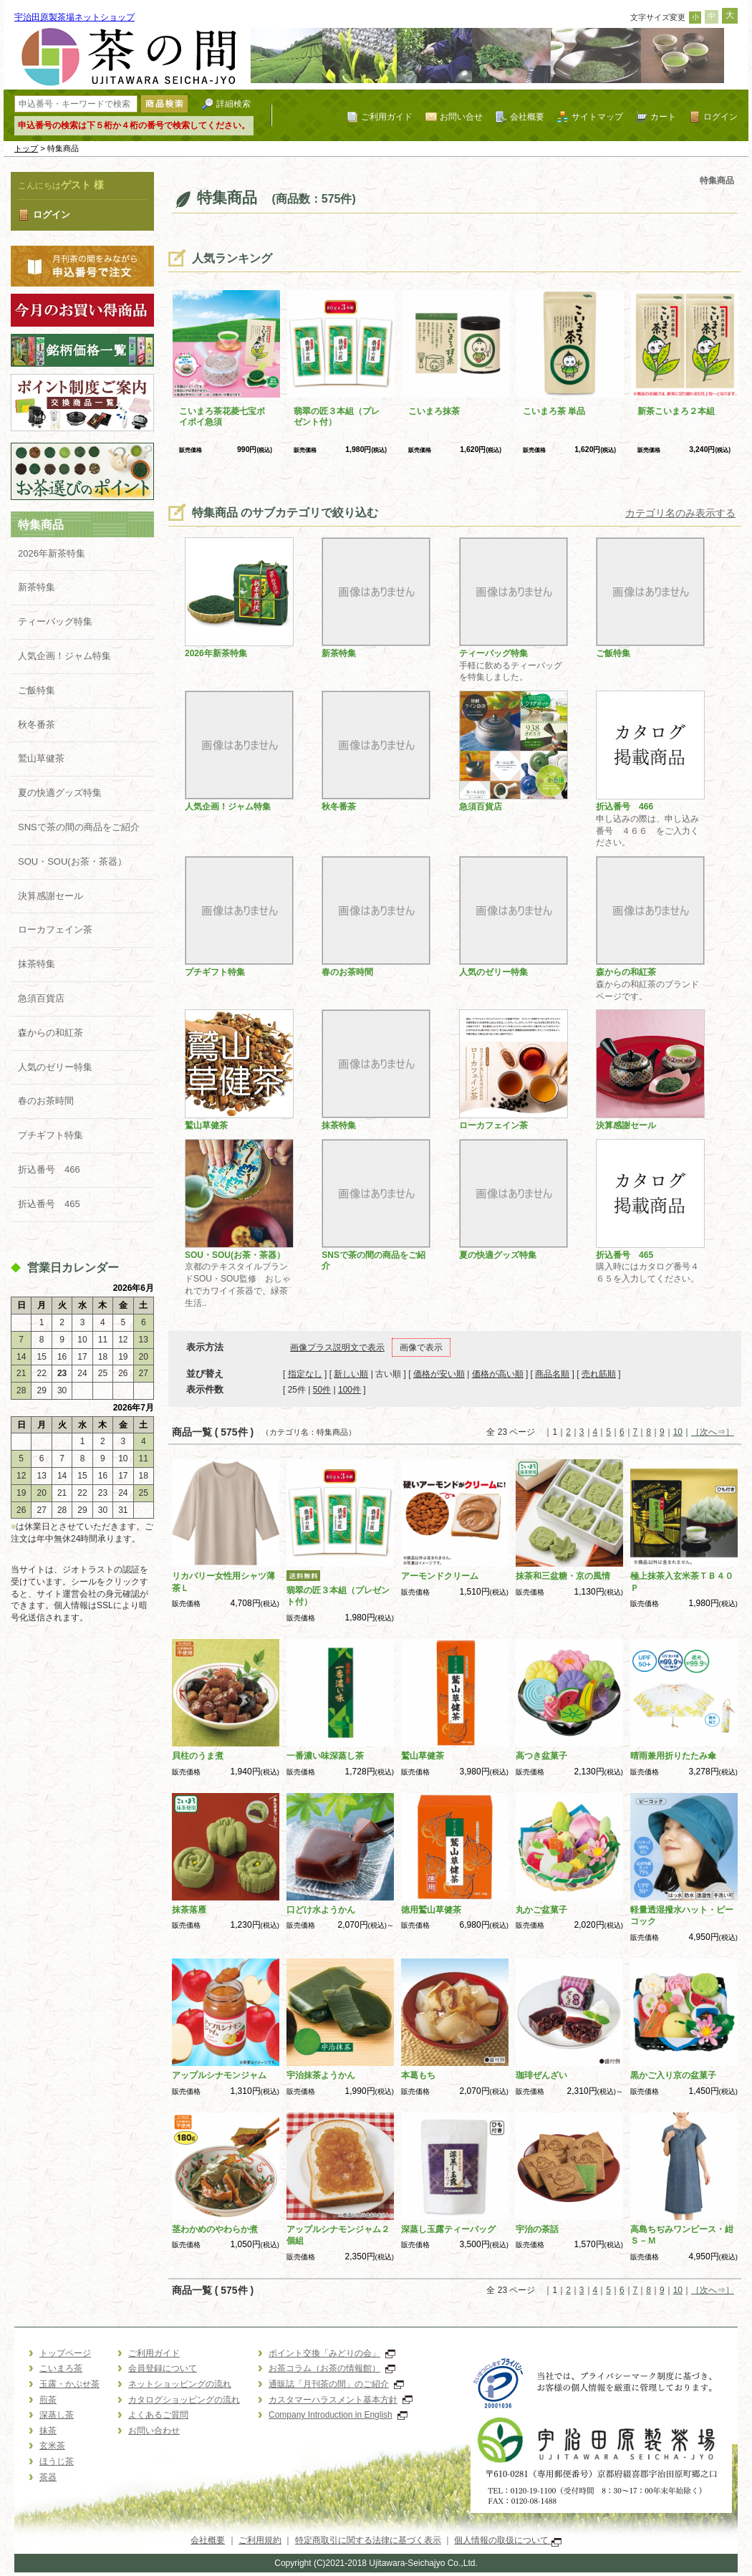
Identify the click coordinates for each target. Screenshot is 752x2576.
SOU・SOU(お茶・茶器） (72, 861)
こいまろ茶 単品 (554, 411)
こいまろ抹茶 (434, 411)
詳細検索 (233, 103)
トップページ (65, 2353)
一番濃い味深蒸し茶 (325, 1756)
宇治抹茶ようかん (320, 2075)
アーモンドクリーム (439, 1576)
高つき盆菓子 (541, 1756)
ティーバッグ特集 (55, 621)
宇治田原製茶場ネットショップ (74, 17)
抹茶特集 (36, 963)
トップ (26, 148)
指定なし (305, 1374)
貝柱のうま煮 (197, 1756)
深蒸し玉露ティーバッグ (448, 2229)
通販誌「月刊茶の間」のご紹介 (336, 2384)
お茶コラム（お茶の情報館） (332, 2368)
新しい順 (351, 1374)
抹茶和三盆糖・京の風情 (563, 1576)
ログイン (720, 116)
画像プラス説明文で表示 (337, 1347)
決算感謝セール (50, 895)
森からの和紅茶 (50, 1032)
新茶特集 (36, 587)
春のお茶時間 (46, 1100)
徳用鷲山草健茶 (431, 1910)
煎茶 (48, 2400)
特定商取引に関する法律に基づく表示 (368, 2540)
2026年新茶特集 (51, 553)
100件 (349, 1390)
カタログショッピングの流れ (184, 2400)
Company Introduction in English (338, 2415)
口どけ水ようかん (320, 1910)
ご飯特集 (36, 690)
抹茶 (48, 2431)
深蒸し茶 (56, 2415)
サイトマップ (597, 116)
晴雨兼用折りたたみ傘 (673, 1756)
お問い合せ (461, 116)
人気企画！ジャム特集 (64, 655)
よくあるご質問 (158, 2415)
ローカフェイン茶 (55, 929)
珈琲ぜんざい (541, 2075)
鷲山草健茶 (41, 758)
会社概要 (527, 116)
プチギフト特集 (50, 1135)
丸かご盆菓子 (541, 1910)
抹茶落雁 (189, 1910)
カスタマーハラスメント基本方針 (341, 2400)
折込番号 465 (49, 1203)
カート (663, 116)
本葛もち (418, 2075)
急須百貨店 (41, 998)
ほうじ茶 (56, 2461)
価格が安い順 (439, 1374)
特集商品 (41, 525)
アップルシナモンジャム (219, 2075)
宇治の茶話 (537, 2229)
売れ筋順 (599, 1374)
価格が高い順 (498, 1374)
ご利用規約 (259, 2540)
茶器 (48, 2477)
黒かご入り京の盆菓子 (673, 2075)
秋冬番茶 (36, 724)
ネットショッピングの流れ (179, 2384)
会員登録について (162, 2368)
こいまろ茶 (60, 2368)
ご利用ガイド (387, 116)
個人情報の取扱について (507, 2540)
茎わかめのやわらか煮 (215, 2229)
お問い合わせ (154, 2431)
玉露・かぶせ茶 (69, 2384)
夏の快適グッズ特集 (60, 792)
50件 (322, 1390)
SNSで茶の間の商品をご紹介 (79, 827)
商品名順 (552, 1374)
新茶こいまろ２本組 (676, 411)
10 (678, 1432)
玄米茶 (52, 2446)
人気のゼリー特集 (55, 1067)
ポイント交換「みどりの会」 (332, 2353)
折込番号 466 (49, 1169)
